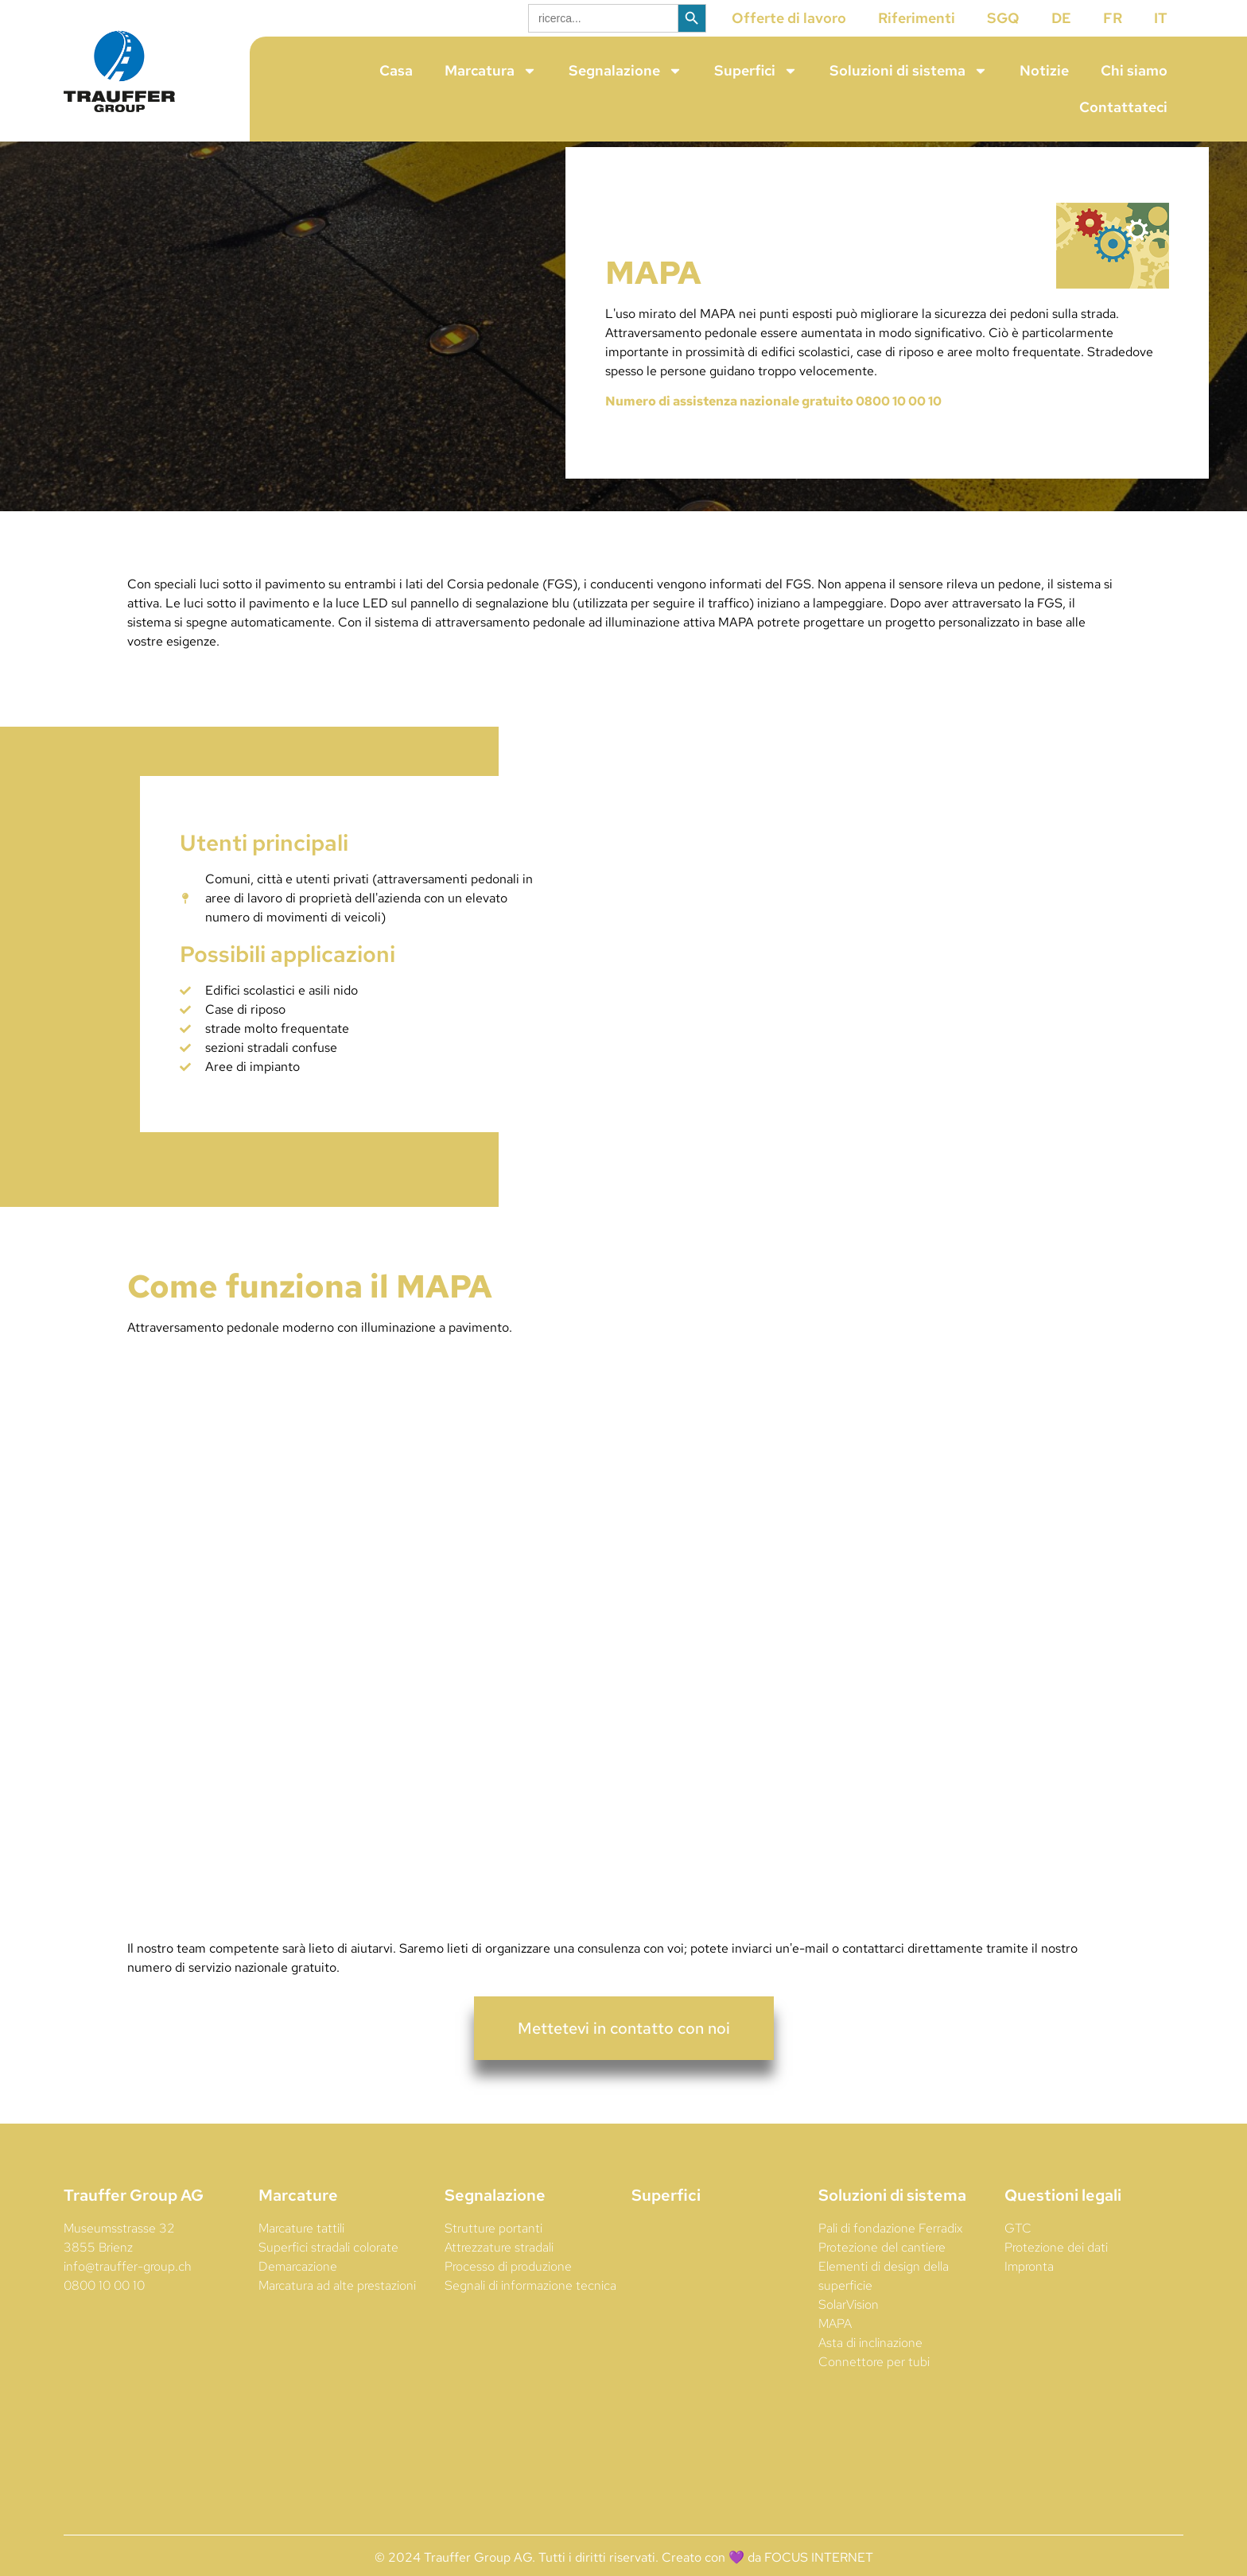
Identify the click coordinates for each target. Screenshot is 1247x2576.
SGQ (1003, 18)
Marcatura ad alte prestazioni (337, 2313)
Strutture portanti (493, 2256)
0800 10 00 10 (104, 2313)
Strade (1106, 379)
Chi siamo (1134, 70)
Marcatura (491, 71)
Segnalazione (625, 71)
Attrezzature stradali (499, 2275)
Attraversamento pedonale (681, 360)
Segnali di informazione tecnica (530, 2313)
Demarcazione (297, 2294)
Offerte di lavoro (789, 18)
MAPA (835, 2351)
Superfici (756, 71)
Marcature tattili (301, 2256)
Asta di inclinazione (870, 2370)
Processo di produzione (508, 2294)
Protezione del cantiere (882, 2275)
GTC (1017, 2256)
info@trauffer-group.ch (128, 2294)
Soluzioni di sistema (908, 71)
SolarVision (848, 2332)
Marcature (298, 2223)
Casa (396, 70)
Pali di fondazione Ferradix (890, 2256)
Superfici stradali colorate (328, 2275)
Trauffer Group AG (134, 2223)
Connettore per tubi (874, 2389)
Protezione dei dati (1056, 2275)
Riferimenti (916, 18)
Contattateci (1123, 107)
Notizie (1044, 70)
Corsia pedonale (494, 611)
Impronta (1029, 2294)
